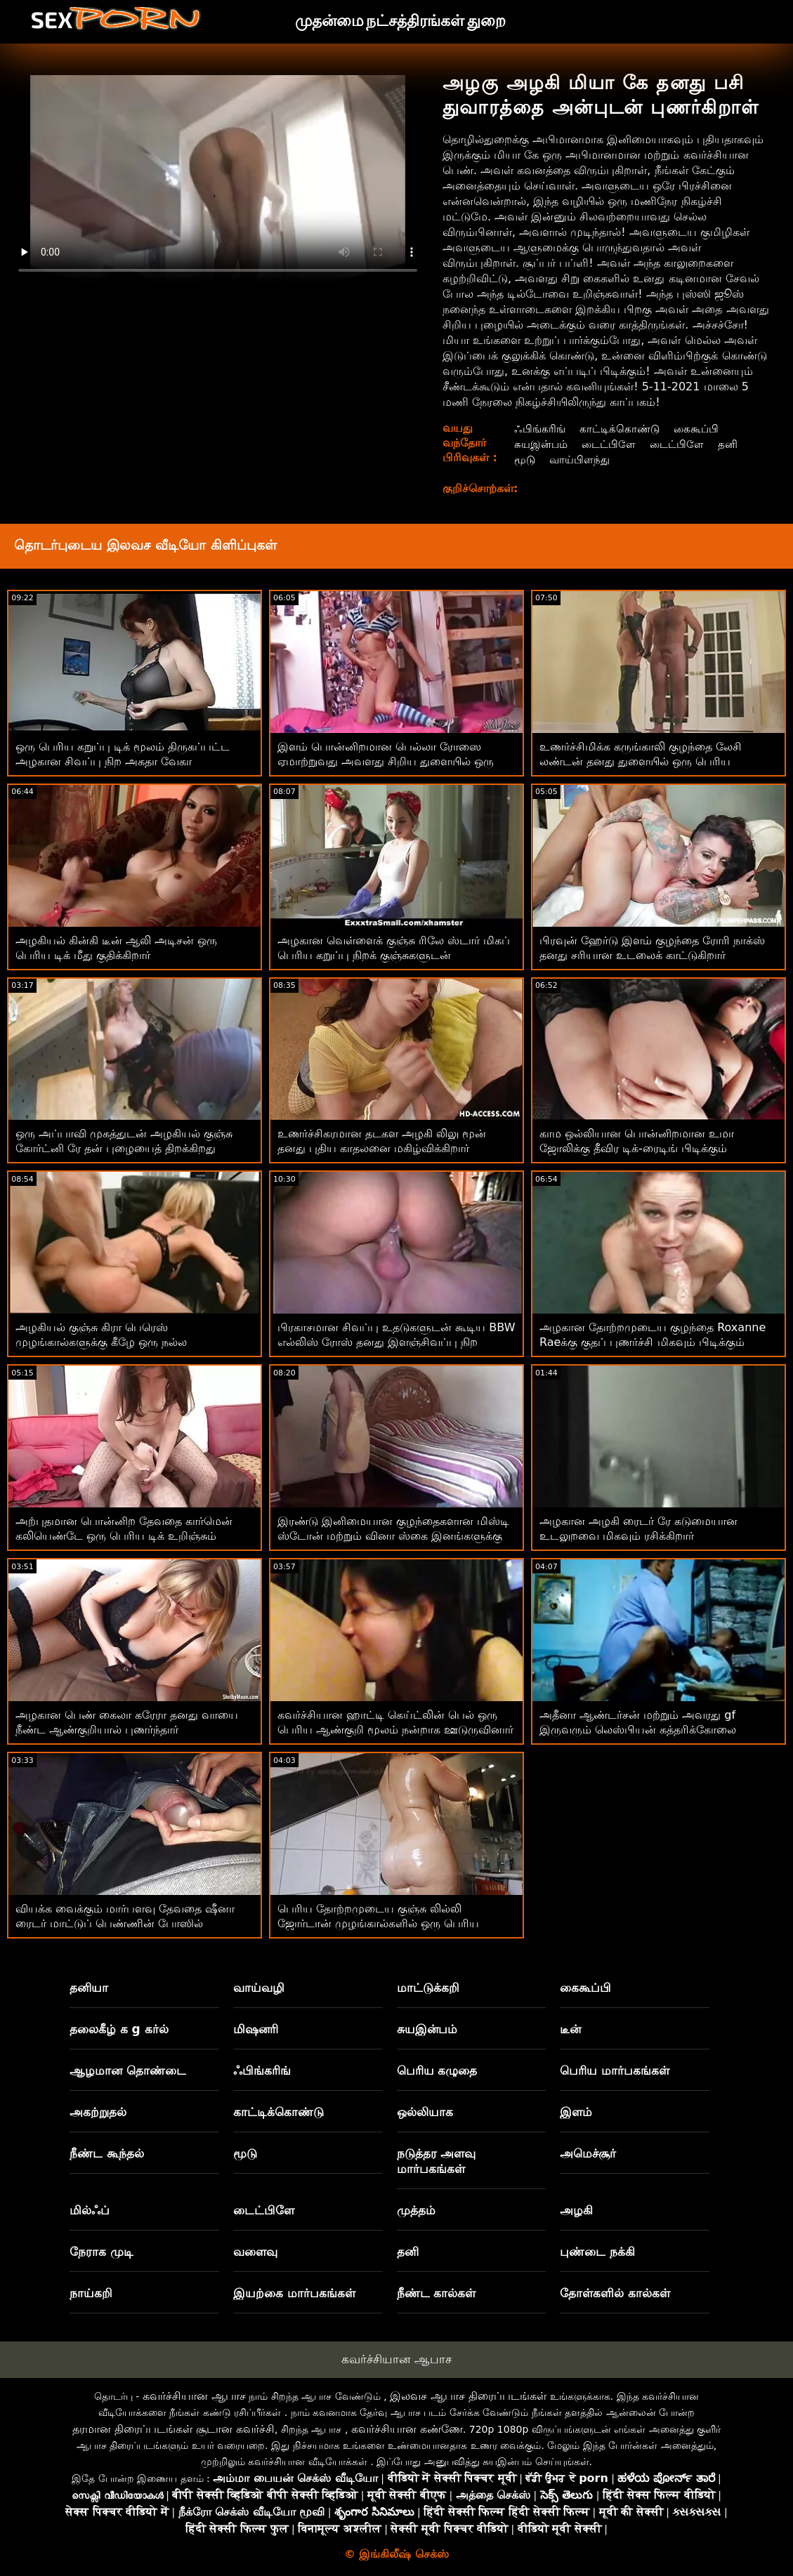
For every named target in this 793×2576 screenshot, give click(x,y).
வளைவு (255, 2252)
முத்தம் (416, 2210)
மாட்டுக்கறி (428, 1988)
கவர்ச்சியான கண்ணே (407, 2429)
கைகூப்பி (702, 428)
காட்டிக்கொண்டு (622, 428)
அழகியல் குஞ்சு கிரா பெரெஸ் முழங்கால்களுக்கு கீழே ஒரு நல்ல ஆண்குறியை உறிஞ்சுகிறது (101, 1342)
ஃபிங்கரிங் (539, 428)
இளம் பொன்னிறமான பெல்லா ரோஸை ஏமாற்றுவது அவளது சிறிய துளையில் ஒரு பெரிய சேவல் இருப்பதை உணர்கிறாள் (385, 761)
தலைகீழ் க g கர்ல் (119, 2029)
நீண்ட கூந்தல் (107, 2153)
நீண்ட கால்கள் (436, 2293)
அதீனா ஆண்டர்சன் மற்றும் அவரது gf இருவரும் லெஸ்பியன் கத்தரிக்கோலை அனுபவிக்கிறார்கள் (637, 1729)
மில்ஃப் (90, 2210)
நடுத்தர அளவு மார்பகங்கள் (436, 2161)
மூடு (523, 459)
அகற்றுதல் (98, 2112)
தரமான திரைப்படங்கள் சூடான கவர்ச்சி (173, 2429)
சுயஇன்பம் (540, 444)
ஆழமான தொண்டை (128, 2070)
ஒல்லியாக (425, 2112)
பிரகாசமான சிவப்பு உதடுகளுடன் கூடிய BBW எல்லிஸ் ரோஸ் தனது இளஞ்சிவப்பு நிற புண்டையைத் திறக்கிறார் (396, 1342)
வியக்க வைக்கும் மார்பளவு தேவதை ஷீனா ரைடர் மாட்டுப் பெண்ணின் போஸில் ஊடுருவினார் (125, 1923)
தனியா (89, 1988)
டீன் (570, 2029)
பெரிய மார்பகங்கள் (614, 2070)
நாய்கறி (91, 2293)
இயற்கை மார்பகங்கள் (294, 2293)
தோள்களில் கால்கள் (615, 2293)
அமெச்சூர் (588, 2153)
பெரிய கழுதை (437, 2070)
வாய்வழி (258, 1988)
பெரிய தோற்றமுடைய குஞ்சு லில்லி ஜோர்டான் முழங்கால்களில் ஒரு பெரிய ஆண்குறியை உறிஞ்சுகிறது (378, 1923)
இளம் (576, 2112)
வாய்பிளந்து (580, 459)
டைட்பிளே (611, 444)
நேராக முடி (101, 2252)
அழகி (576, 2210)
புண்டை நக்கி (597, 2252)
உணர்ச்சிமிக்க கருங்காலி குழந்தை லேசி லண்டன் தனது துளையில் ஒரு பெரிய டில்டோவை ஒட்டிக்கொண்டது (640, 761)
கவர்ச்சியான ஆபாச (396, 2359)
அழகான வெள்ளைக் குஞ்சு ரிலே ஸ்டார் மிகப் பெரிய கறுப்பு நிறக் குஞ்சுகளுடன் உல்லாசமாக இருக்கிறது (393, 955)
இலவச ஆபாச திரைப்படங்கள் (468, 2396)
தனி (735, 444)
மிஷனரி (255, 2029)
